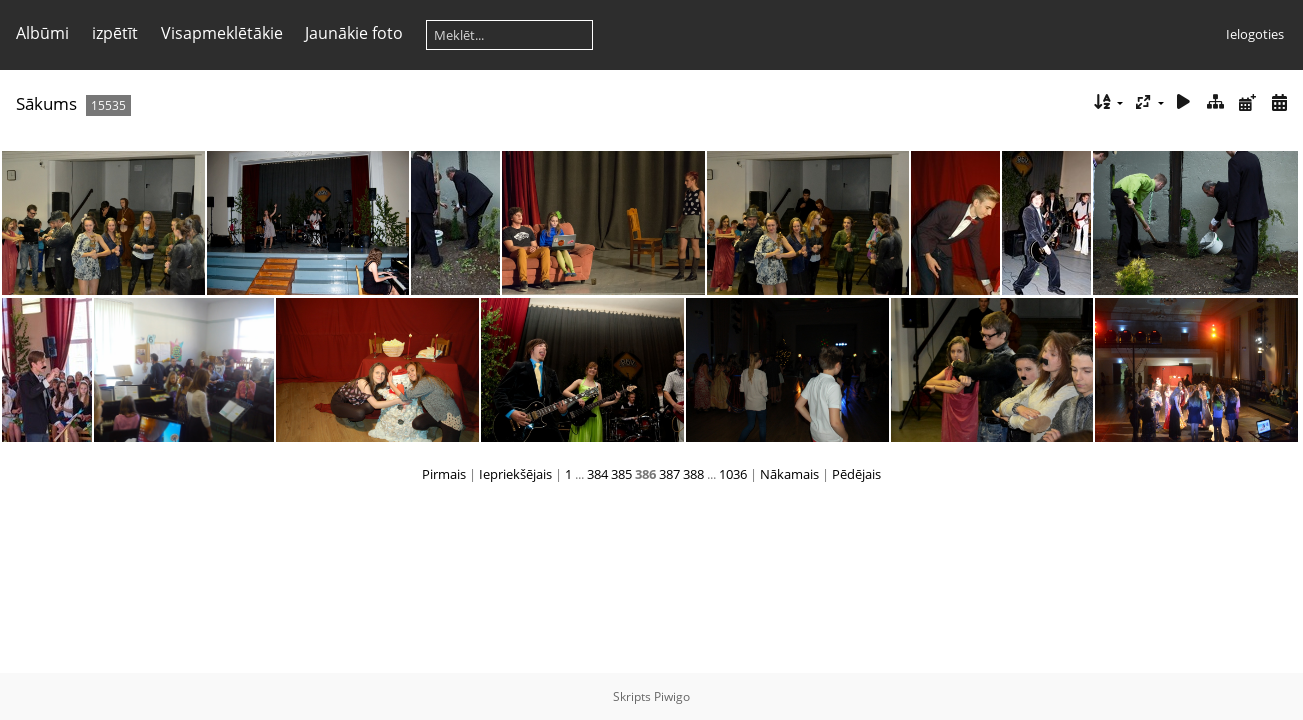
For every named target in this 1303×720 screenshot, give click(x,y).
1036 (733, 474)
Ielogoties (1255, 34)
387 (669, 474)
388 (693, 474)
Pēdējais (856, 474)
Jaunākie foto (354, 33)
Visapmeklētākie (222, 33)
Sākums (46, 103)
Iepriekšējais (515, 474)
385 (621, 474)
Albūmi (42, 33)
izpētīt (115, 33)
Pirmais (444, 474)
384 (597, 474)
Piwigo (672, 696)
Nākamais (789, 474)
